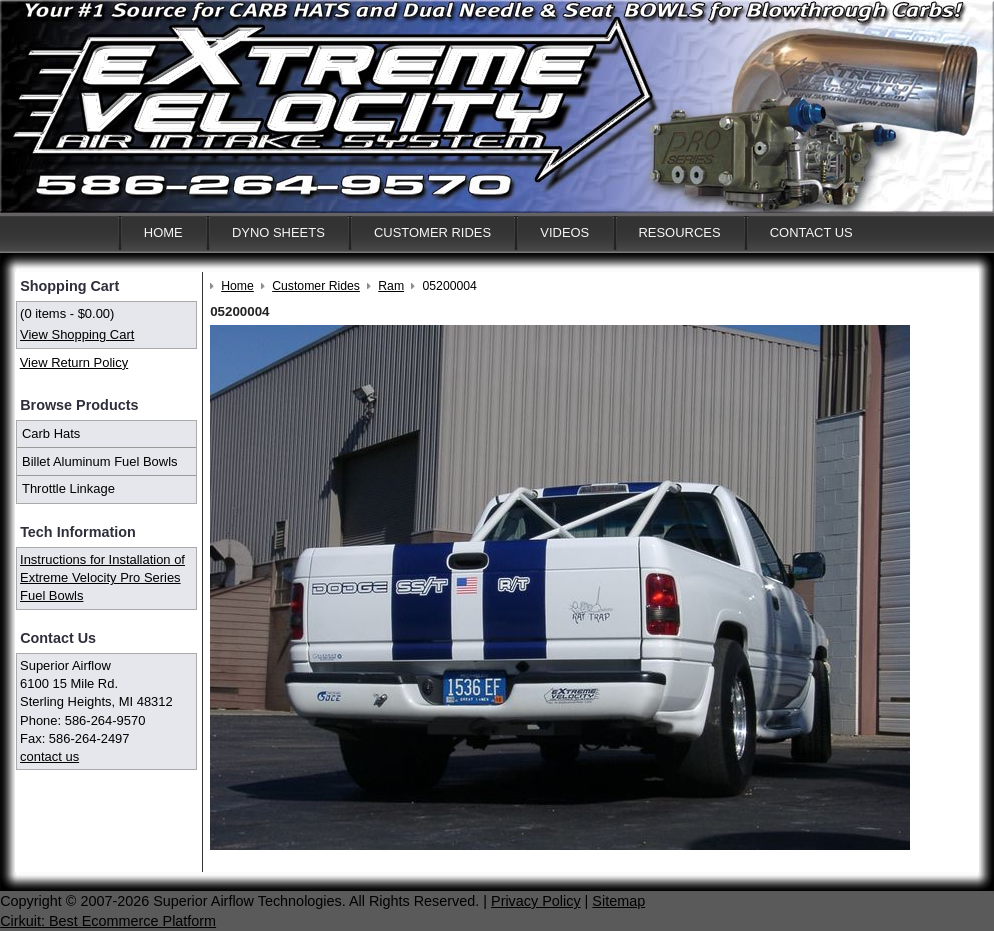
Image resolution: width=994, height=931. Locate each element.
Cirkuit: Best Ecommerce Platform (108, 921)
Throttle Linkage (68, 488)
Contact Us (811, 232)
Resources (679, 232)
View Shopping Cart (77, 334)
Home (163, 232)
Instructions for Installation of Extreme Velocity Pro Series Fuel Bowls (102, 577)
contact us (49, 756)
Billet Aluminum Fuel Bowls (100, 461)
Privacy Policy (536, 901)
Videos (564, 232)
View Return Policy (74, 362)
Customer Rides (432, 232)
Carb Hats (51, 433)
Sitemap (618, 901)
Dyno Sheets (278, 232)
